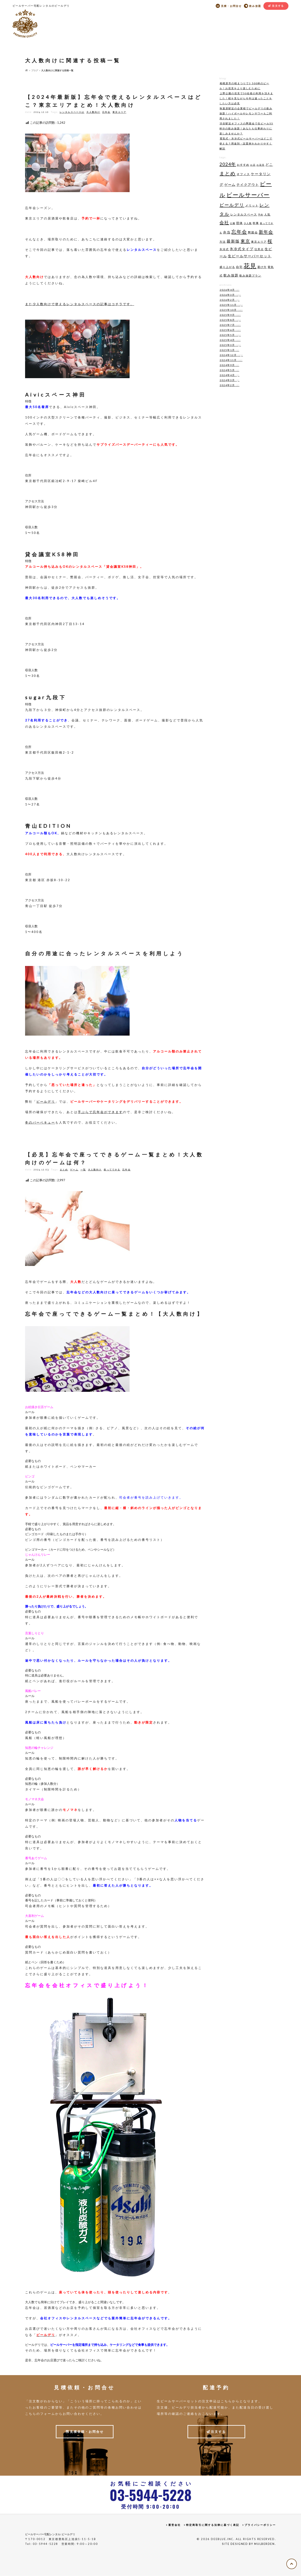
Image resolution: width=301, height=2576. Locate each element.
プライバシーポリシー (260, 2525)
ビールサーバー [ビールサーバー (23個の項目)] (248, 194)
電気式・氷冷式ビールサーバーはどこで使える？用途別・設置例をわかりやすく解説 (245, 143)
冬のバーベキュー (40, 1122)
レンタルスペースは (72, 112)
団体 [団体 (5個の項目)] (239, 223)
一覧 (83, 1169)
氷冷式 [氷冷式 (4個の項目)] (224, 249)
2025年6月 (230, 330)
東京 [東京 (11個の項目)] (245, 241)
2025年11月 (231, 304)
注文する (278, 6)
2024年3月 (229, 380)
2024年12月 (231, 355)
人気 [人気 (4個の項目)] (267, 214)
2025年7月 (230, 325)
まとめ (64, 1169)
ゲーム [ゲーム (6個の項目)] (230, 184)
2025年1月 (229, 350)
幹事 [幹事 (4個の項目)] (256, 223)
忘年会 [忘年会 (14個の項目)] (239, 232)
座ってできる (112, 1169)
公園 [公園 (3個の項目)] (232, 223)
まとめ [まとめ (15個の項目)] (227, 173)
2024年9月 (229, 365)
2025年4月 (229, 340)
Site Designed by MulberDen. (248, 2544)
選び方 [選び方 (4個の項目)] (262, 267)
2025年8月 (230, 320)
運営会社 (174, 2525)
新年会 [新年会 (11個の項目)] (266, 231)
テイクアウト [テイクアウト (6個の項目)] (247, 184)
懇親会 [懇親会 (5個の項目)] (253, 232)
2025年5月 (230, 335)
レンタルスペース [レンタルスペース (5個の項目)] (243, 214)
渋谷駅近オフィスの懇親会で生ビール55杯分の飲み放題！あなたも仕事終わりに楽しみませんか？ (246, 128)
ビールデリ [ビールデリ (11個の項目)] (231, 204)
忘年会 (106, 112)
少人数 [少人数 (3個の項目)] (248, 223)
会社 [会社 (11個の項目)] (224, 222)
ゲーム (74, 1169)
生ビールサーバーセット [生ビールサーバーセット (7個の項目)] (250, 256)
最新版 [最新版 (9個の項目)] (233, 241)
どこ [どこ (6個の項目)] (269, 164)
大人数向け (93, 112)
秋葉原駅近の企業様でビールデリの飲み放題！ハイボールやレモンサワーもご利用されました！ (245, 113)
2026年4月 (229, 289)
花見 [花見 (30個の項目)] (250, 265)
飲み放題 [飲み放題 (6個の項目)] (231, 275)
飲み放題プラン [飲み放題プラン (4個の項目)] (250, 275)
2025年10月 (230, 309)
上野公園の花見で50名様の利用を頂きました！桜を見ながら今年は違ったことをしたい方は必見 (246, 98)
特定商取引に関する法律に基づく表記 (212, 2525)
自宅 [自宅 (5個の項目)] (239, 267)
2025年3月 (230, 345)
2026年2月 (229, 299)
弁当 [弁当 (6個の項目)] (227, 232)
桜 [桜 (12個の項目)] (270, 241)
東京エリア (119, 112)
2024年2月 (229, 385)
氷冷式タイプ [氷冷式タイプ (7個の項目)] (242, 249)
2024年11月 (230, 360)
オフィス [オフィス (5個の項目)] (243, 174)
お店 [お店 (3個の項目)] (253, 164)
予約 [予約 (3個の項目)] (260, 214)
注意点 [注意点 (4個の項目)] (259, 249)
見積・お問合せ (230, 6)
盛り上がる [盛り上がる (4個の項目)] (227, 267)
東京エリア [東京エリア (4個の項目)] (259, 241)
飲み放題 (255, 6)
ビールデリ (25, 23)
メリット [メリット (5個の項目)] (252, 205)
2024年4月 (229, 375)
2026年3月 (230, 294)
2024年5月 (229, 370)
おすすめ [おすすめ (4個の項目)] (243, 164)
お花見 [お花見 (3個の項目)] (260, 164)
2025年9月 (230, 314)
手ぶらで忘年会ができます (100, 1112)
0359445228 (150, 2495)
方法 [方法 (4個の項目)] (222, 241)
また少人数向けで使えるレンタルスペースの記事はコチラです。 (79, 304)
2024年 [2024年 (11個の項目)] (227, 164)
